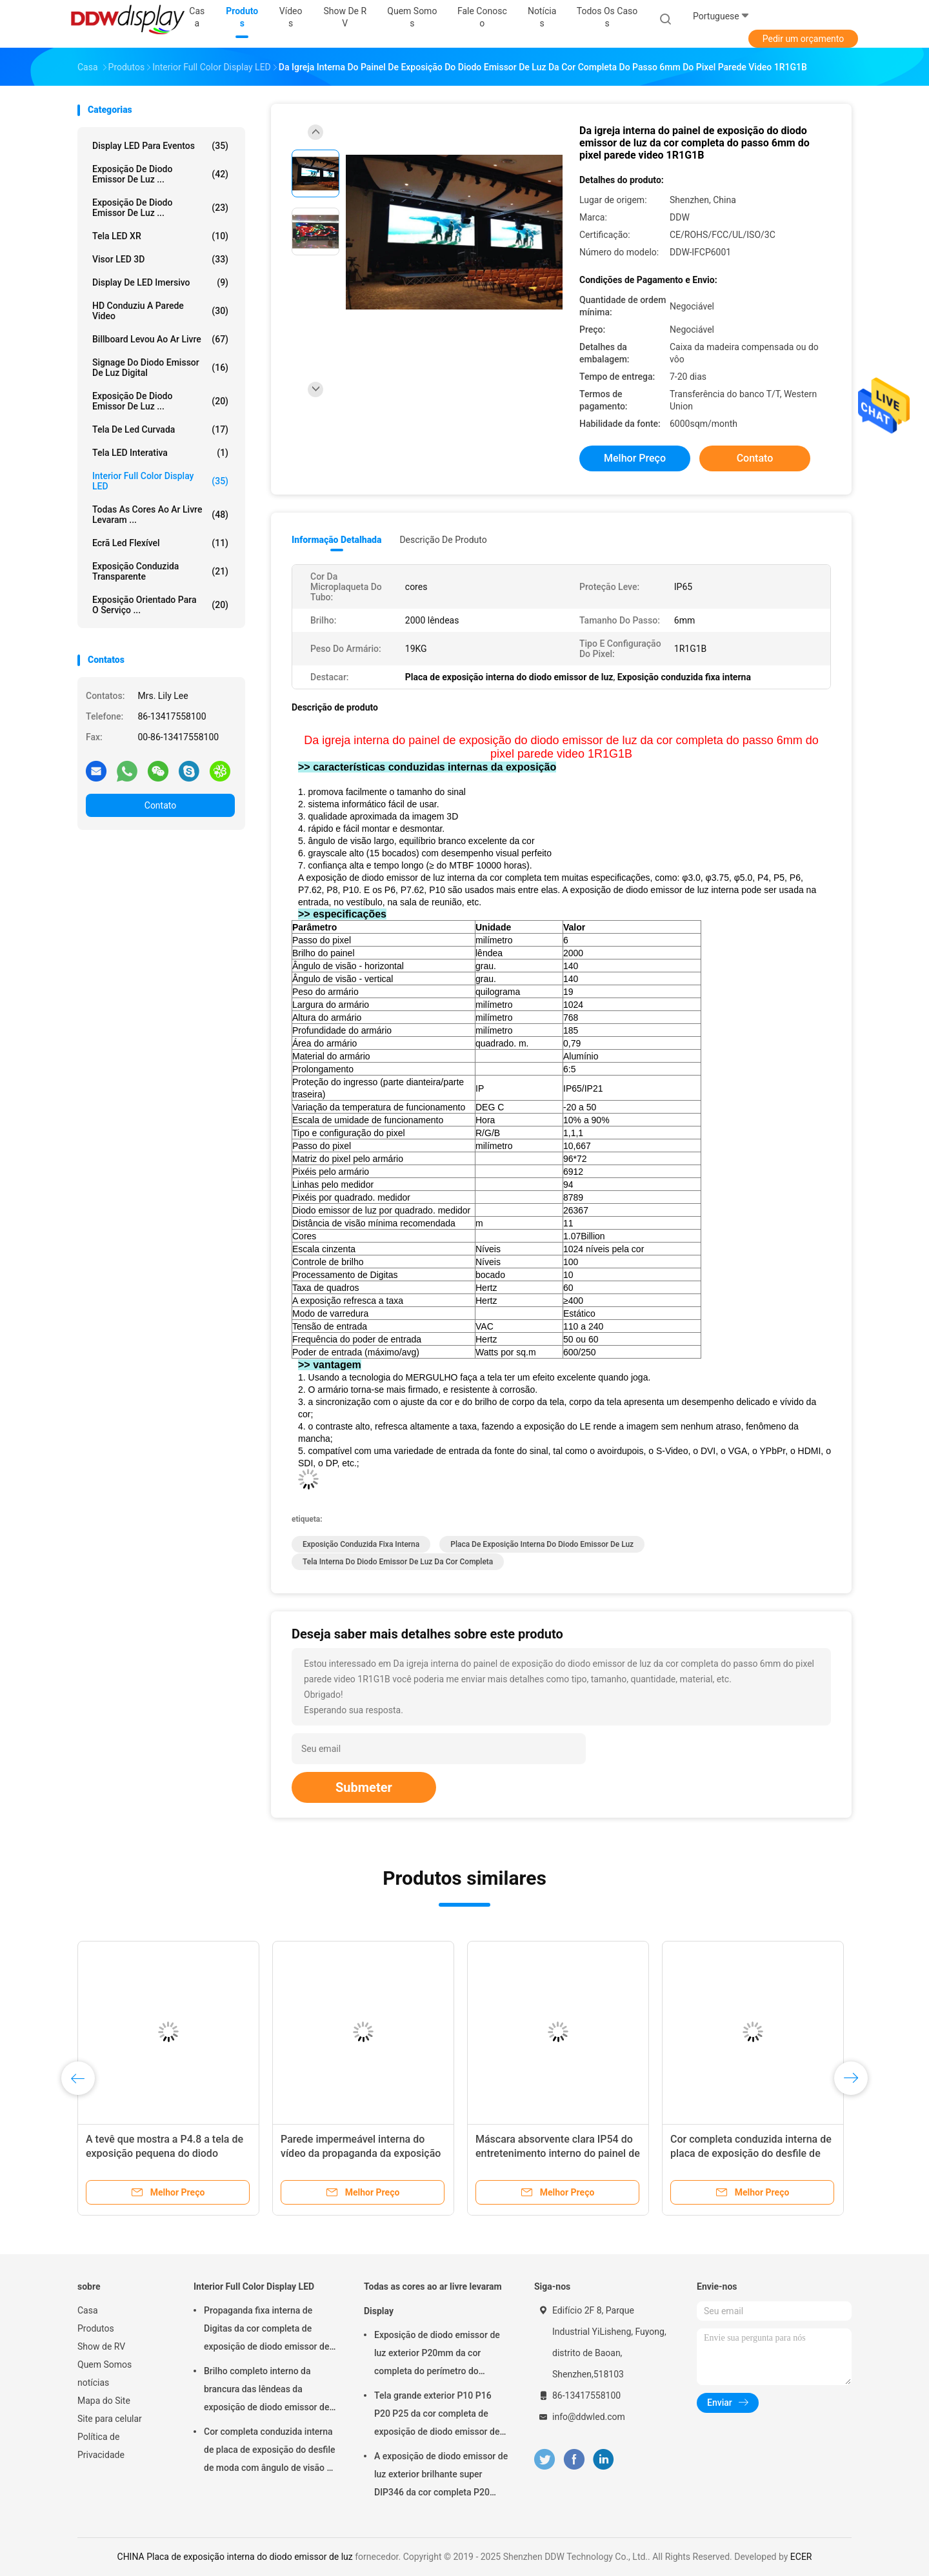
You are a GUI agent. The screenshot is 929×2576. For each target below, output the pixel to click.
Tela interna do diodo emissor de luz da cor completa (398, 1561)
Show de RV (101, 2346)
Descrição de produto (442, 540)
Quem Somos (104, 2364)
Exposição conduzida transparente (160, 571)
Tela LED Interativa (160, 452)
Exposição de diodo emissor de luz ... (160, 174)
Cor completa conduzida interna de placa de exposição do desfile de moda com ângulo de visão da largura (270, 2451)
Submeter (363, 1787)
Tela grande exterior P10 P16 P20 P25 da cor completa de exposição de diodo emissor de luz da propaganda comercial (436, 2415)
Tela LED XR (160, 236)
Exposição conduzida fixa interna (361, 1544)
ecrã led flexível (160, 542)
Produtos (95, 2328)
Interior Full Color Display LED (160, 481)
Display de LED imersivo (160, 282)
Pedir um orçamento (803, 39)
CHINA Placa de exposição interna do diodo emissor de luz (235, 2556)
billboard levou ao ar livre (160, 339)
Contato (160, 805)
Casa (87, 2310)
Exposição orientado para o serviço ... (160, 605)
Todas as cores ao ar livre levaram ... (160, 514)
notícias (93, 2382)
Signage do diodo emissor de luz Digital (160, 367)
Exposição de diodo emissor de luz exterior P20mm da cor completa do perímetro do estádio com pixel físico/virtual (437, 2355)
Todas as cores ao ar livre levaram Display (433, 2298)
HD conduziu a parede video (160, 310)
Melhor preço (635, 458)
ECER (801, 2556)
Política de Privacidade (101, 2446)
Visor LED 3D (160, 259)
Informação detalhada (336, 540)
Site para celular (109, 2419)
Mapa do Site (103, 2400)
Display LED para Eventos (160, 145)
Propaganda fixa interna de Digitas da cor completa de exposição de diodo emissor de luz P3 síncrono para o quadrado (269, 2330)
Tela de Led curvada (160, 429)
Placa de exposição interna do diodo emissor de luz (542, 1544)
